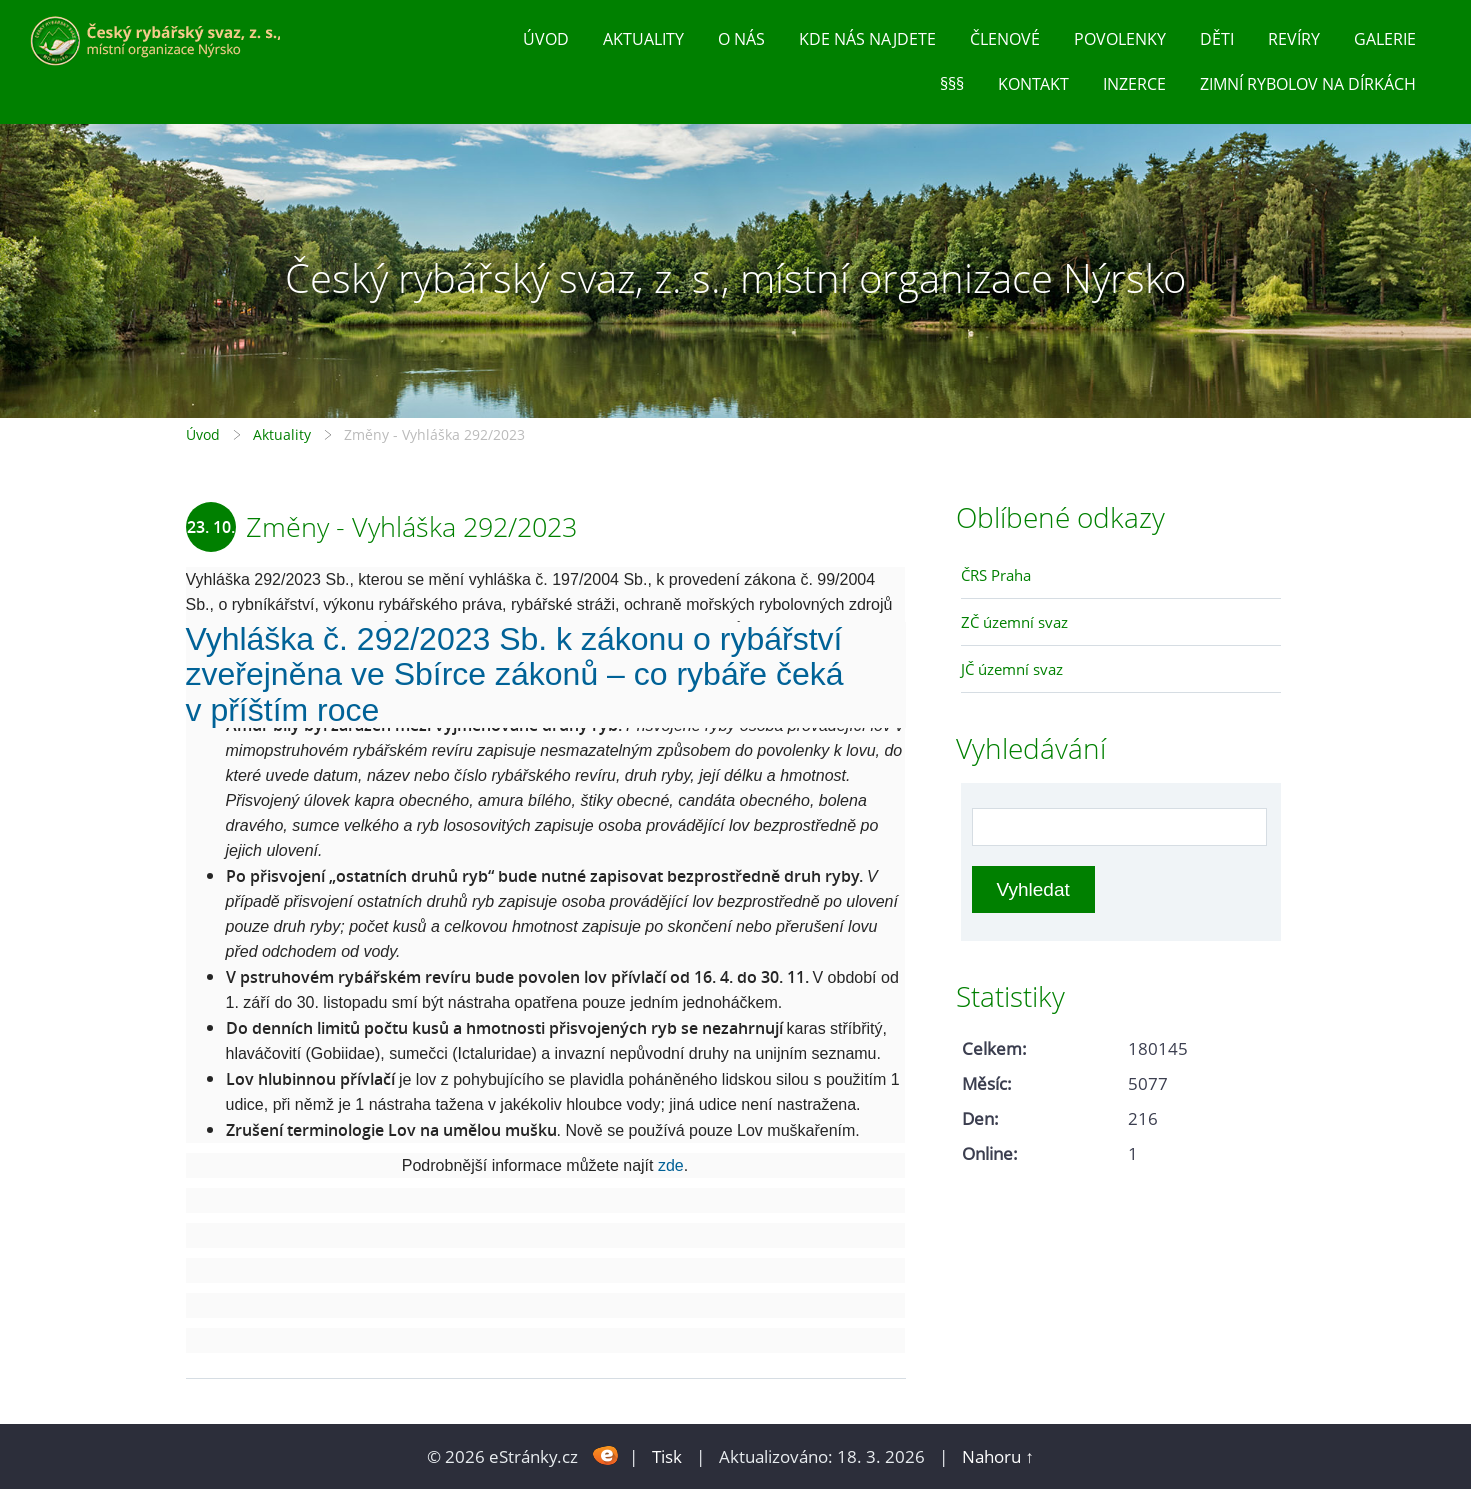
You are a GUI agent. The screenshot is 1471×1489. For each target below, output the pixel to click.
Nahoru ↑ (998, 1456)
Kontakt (1033, 84)
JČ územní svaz (1012, 669)
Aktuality (643, 39)
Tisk (667, 1456)
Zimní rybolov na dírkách (1308, 84)
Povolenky (1120, 39)
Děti (1217, 39)
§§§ (952, 84)
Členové (1005, 39)
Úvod (546, 39)
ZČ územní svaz (1014, 622)
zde (671, 1165)
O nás (741, 39)
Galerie (1385, 39)
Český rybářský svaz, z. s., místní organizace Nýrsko (735, 277)
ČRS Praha (996, 575)
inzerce (1134, 84)
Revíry (1294, 39)
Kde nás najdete (867, 39)
